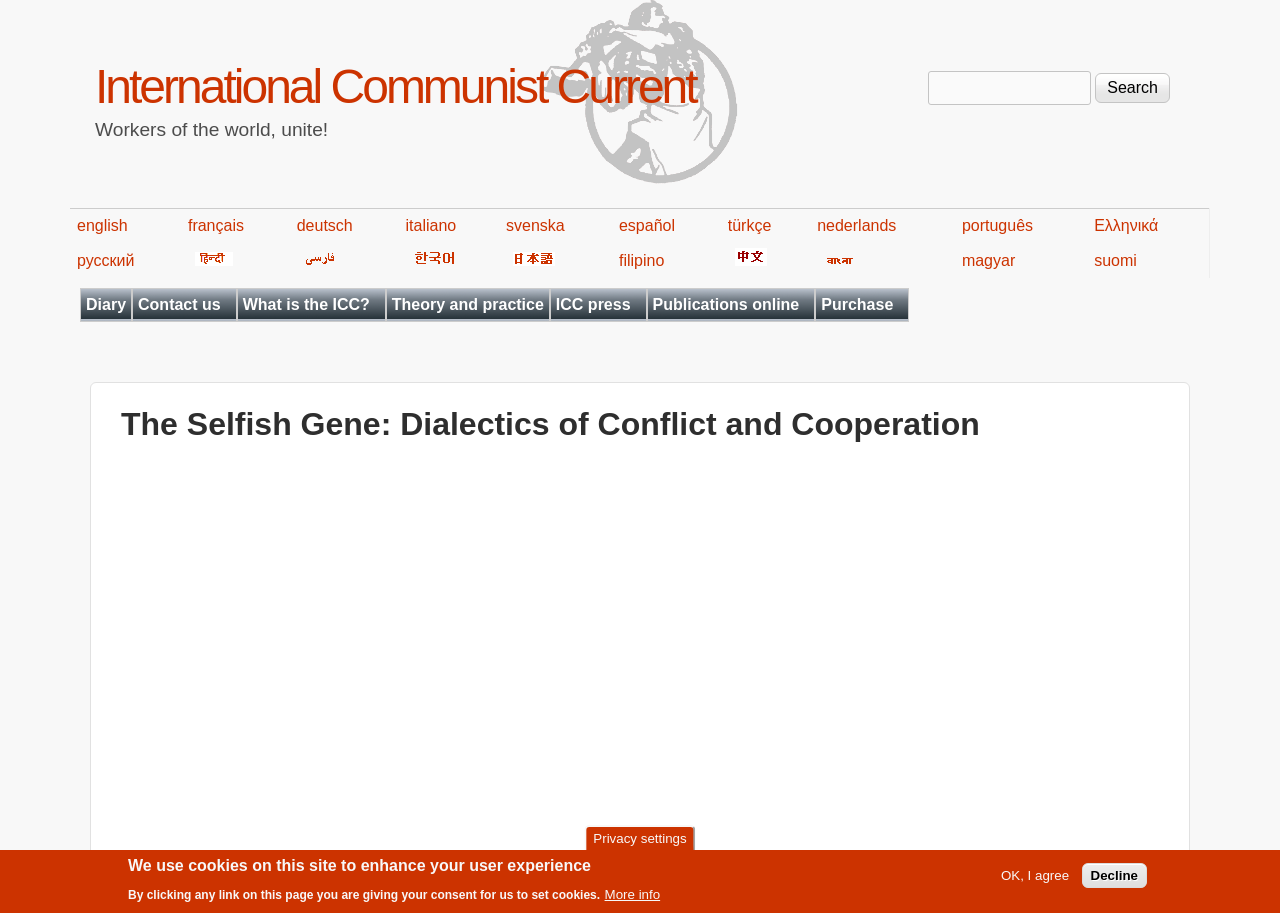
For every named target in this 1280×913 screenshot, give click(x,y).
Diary (106, 304)
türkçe (750, 225)
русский (105, 260)
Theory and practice (468, 304)
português (997, 225)
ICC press (593, 304)
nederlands (856, 225)
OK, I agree (1035, 875)
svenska (535, 225)
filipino (641, 260)
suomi (1115, 260)
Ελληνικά (1126, 225)
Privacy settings (639, 838)
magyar (988, 260)
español (647, 225)
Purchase (857, 304)
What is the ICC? (306, 304)
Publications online (726, 304)
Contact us (179, 304)
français (216, 225)
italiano (431, 225)
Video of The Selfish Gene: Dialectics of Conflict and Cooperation (441, 645)
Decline (1114, 875)
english (102, 225)
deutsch (325, 225)
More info (633, 894)
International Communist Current (395, 86)
